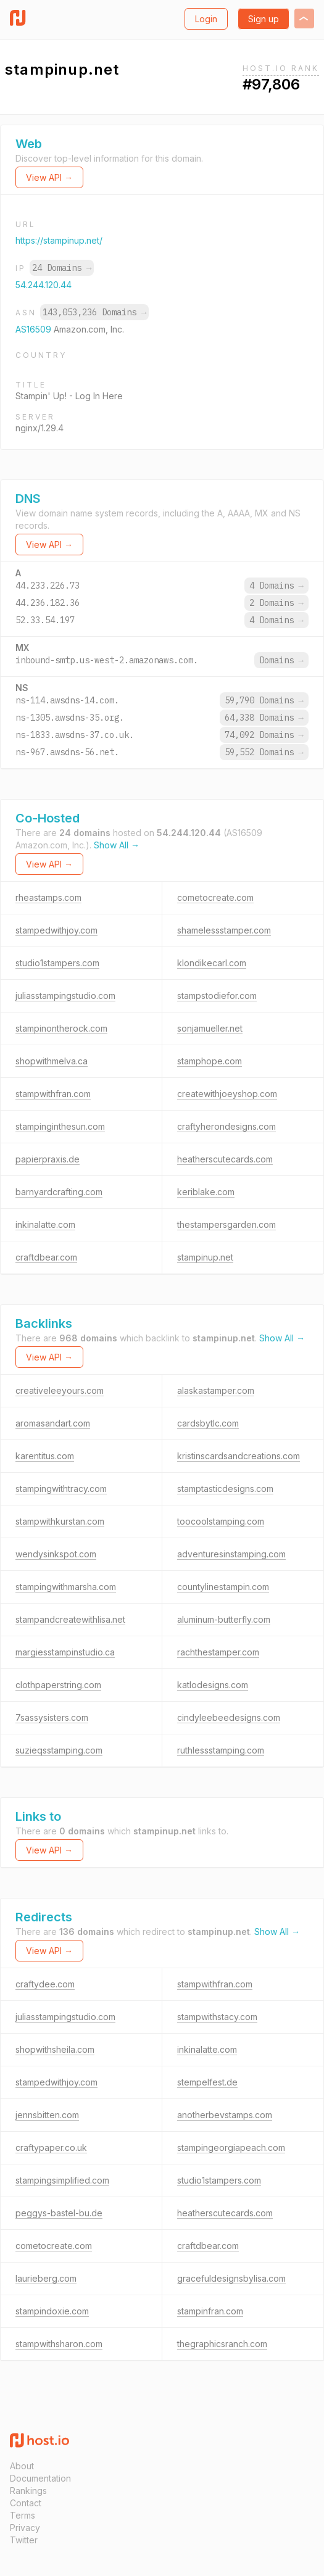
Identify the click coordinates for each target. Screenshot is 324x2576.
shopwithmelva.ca (51, 1061)
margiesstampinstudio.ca (65, 1652)
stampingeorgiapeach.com (231, 2147)
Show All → (116, 845)
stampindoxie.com (52, 2311)
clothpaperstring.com (58, 1684)
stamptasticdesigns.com (225, 1488)
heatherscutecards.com (225, 1159)
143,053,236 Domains (94, 312)
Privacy (25, 2527)
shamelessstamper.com (224, 930)
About (22, 2466)
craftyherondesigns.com (226, 1126)
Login (206, 19)
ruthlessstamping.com (220, 1750)
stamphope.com (209, 1061)
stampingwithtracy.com (61, 1488)
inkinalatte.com (45, 1224)
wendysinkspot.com (55, 1554)
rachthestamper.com (218, 1652)
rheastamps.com (48, 897)
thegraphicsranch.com (222, 2343)
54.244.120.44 (43, 285)
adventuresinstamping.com (231, 1554)
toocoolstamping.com (220, 1521)
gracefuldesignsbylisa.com (231, 2278)
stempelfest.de (207, 2082)
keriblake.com (206, 1192)
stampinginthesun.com (60, 1126)
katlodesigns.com (212, 1684)
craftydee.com (45, 1984)
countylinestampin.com (223, 1586)
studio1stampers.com (57, 963)
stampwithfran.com (53, 1093)
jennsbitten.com (47, 2115)
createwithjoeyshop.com (227, 1093)
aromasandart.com (52, 1423)
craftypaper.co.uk (51, 2147)
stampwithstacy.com (217, 2016)
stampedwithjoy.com (56, 930)
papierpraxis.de (47, 1159)
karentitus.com (44, 1456)
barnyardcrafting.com (58, 1192)
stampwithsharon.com (58, 2343)
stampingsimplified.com (62, 2180)
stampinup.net (205, 1257)
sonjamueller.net (210, 1028)
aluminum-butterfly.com (223, 1619)
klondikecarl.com (211, 963)
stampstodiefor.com (217, 995)
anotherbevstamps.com (224, 2115)
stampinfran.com (210, 2311)
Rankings (28, 2490)
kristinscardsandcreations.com (238, 1456)
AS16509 (34, 329)
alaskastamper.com (215, 1390)
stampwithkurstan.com (59, 1521)
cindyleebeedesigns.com (228, 1717)
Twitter (24, 2540)
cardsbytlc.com (208, 1423)
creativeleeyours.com (59, 1390)
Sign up (263, 19)
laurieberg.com (46, 2278)
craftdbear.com (46, 1257)
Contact (25, 2503)
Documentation (40, 2478)
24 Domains (61, 267)
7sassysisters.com (51, 1717)
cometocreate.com (215, 897)
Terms (22, 2515)
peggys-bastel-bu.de (58, 2213)
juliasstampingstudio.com (65, 995)
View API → (49, 177)
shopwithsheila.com (54, 2049)
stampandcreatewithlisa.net (70, 1619)
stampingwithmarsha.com (65, 1586)
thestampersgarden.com (226, 1224)
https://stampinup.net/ (58, 240)
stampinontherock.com (61, 1028)
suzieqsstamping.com (58, 1750)
